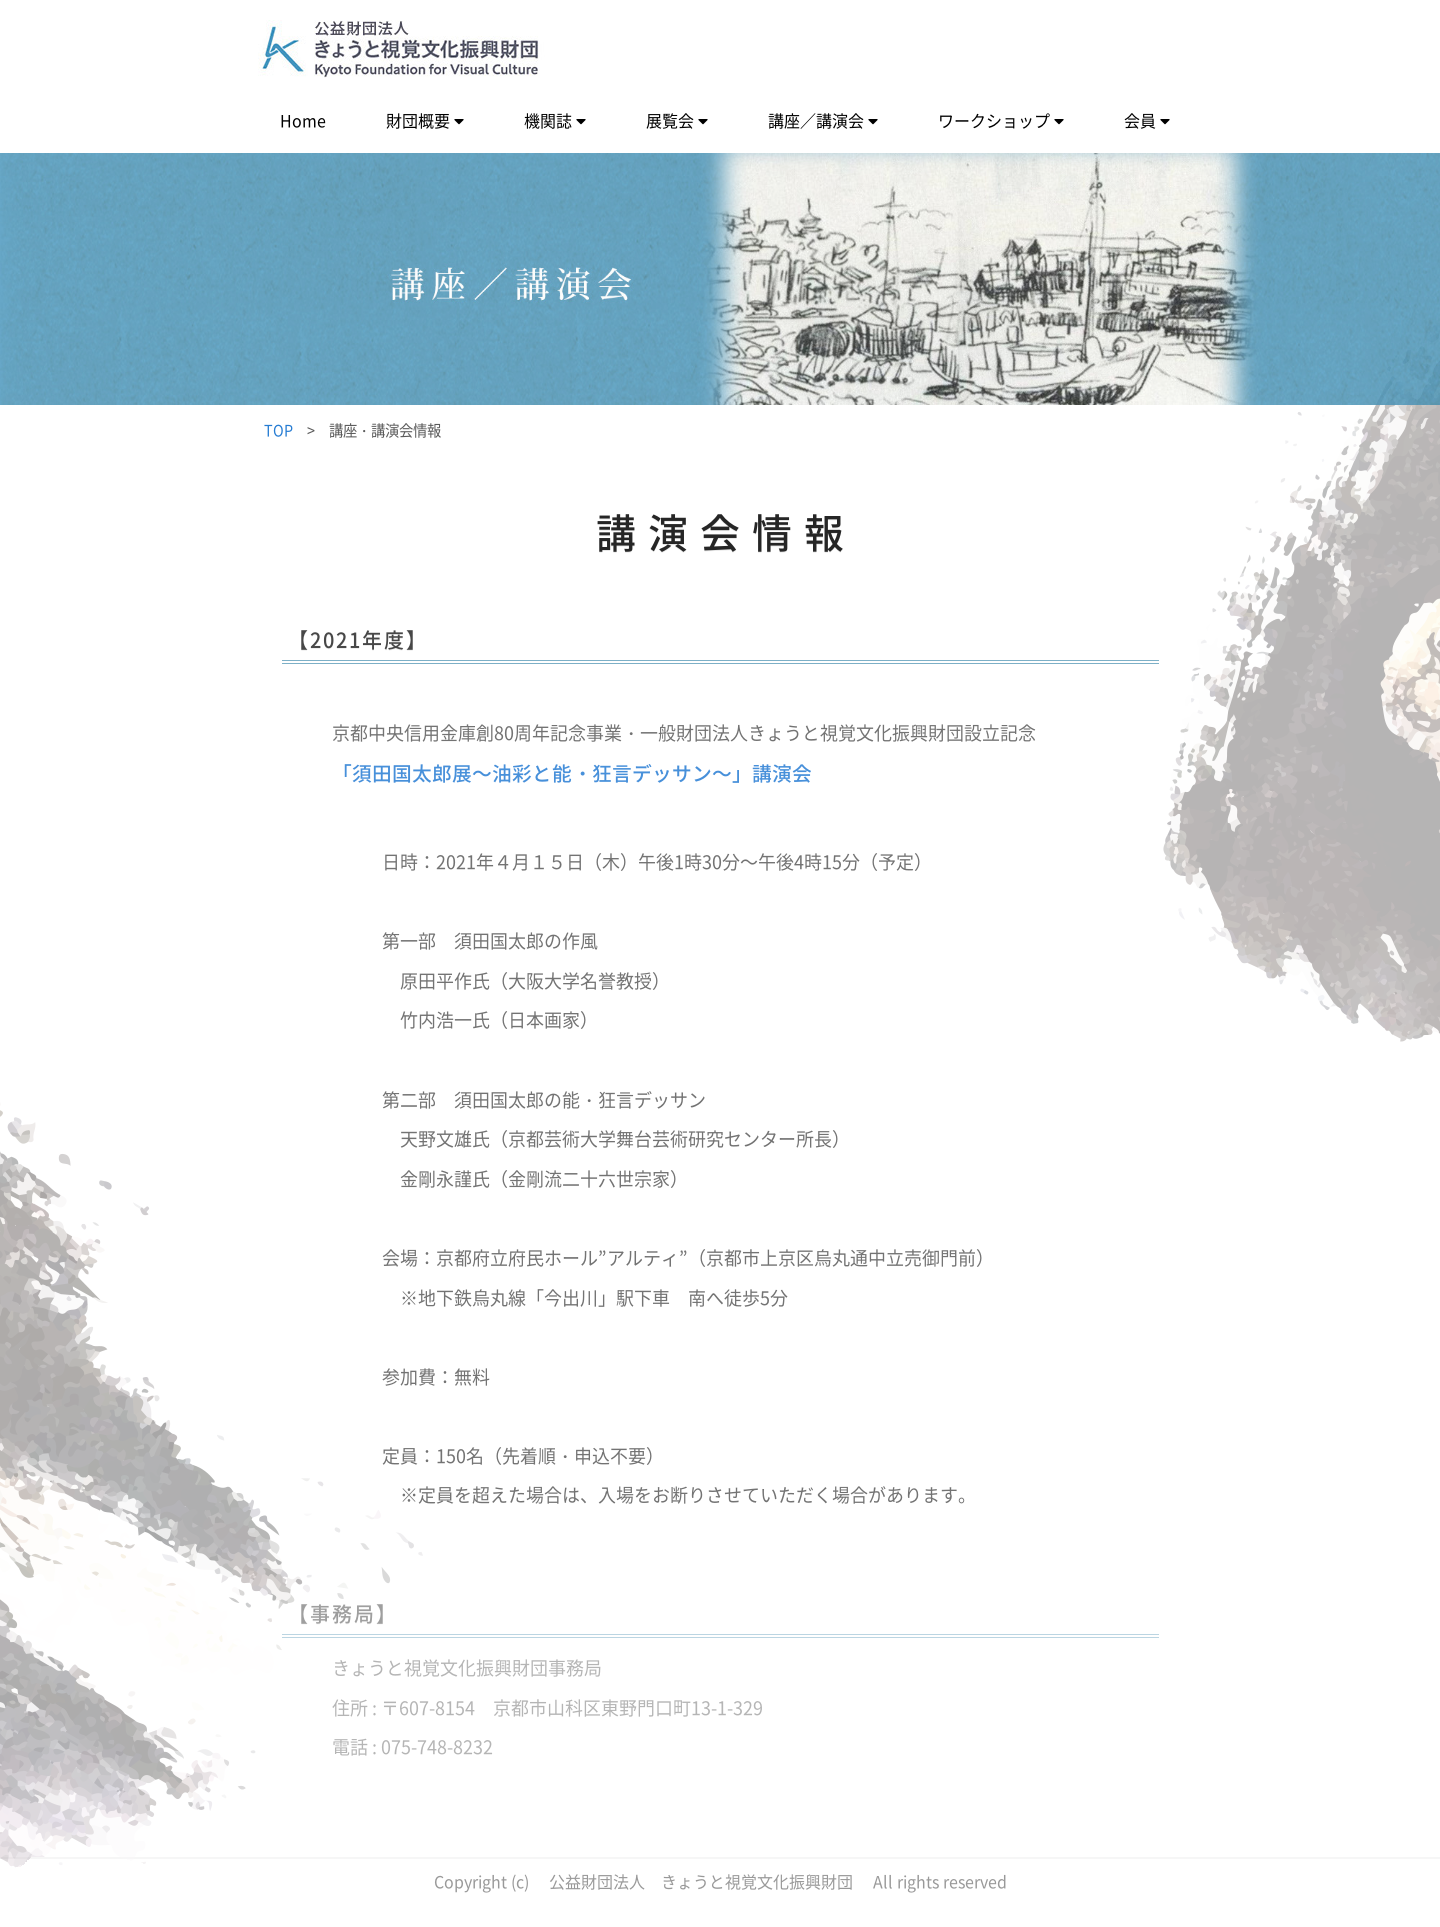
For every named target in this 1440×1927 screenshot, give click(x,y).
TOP (278, 430)
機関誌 (548, 120)
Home (303, 120)
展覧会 (670, 120)
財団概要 (418, 120)
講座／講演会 (816, 120)
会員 (1140, 120)
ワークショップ (994, 120)
